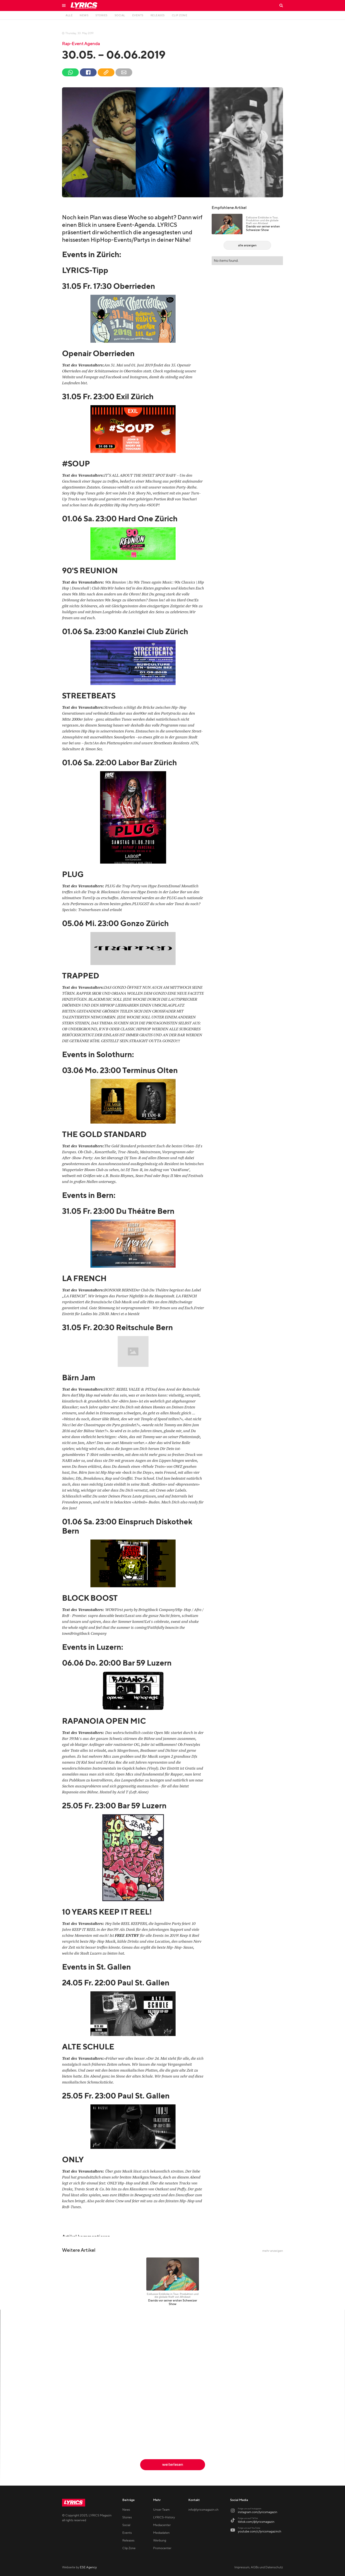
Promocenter (162, 2548)
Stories (127, 2517)
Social (126, 2525)
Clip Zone (129, 2548)
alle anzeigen (247, 245)
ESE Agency (88, 2567)
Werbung (159, 2541)
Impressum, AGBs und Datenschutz (258, 2567)
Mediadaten (161, 2533)
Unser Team (161, 2510)
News (126, 2510)
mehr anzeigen (272, 2251)
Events (127, 2533)
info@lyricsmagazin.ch (203, 2510)
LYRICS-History (164, 2517)
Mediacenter (162, 2525)
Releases (128, 2541)
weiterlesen (172, 2464)
